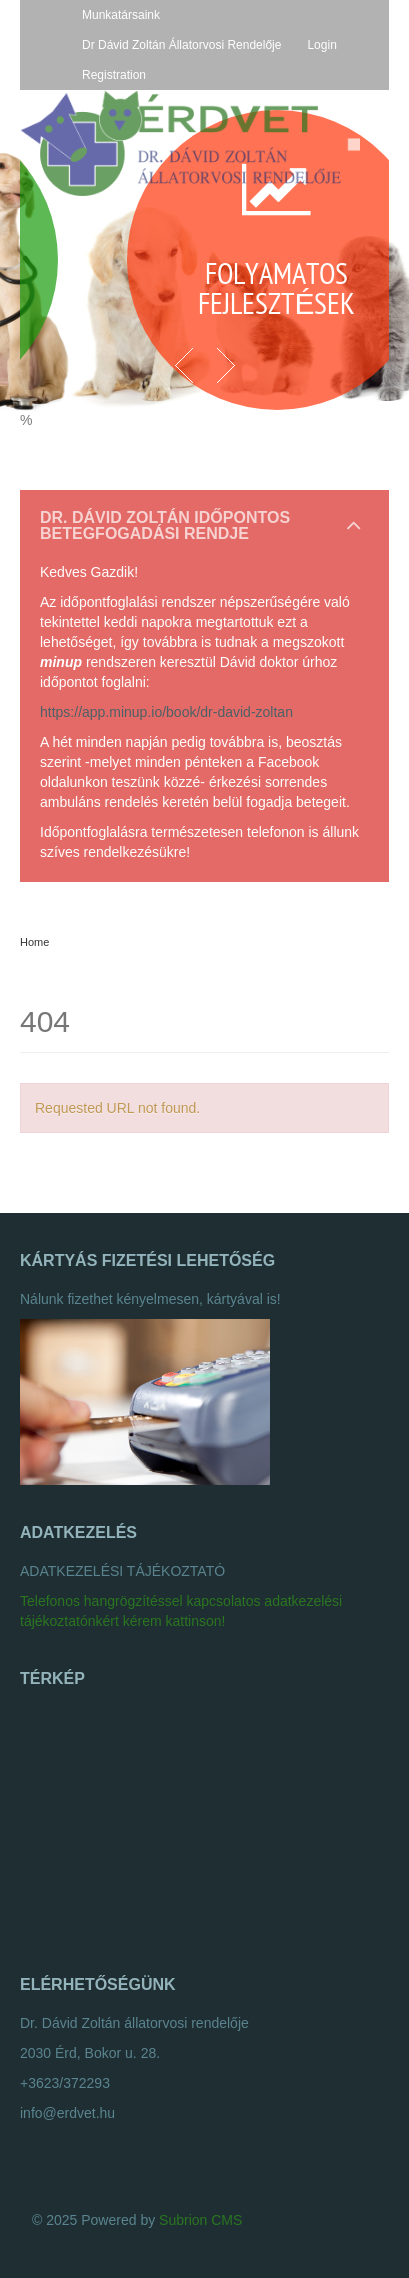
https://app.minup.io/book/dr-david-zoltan (166, 712)
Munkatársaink (121, 15)
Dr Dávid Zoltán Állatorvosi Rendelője (181, 45)
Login (321, 45)
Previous (185, 365)
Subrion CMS (200, 2220)
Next (225, 365)
